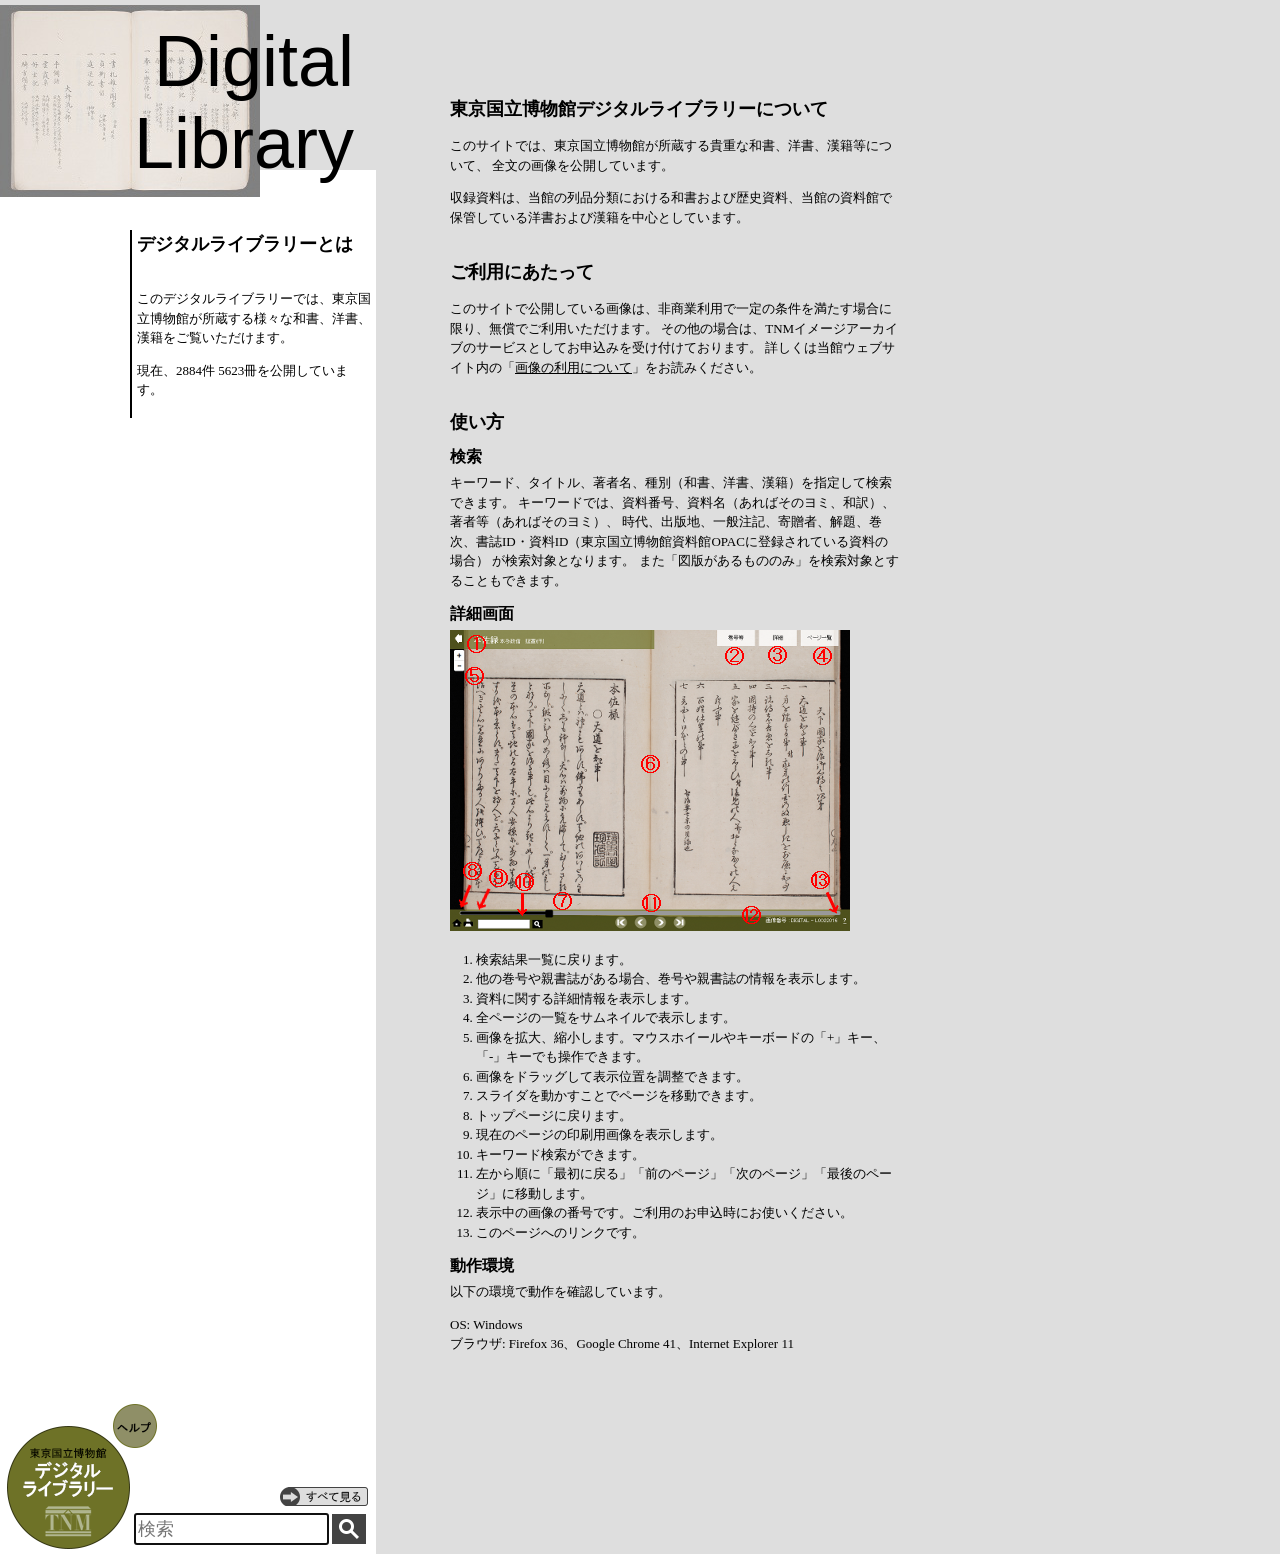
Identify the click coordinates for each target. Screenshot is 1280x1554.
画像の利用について (573, 367)
